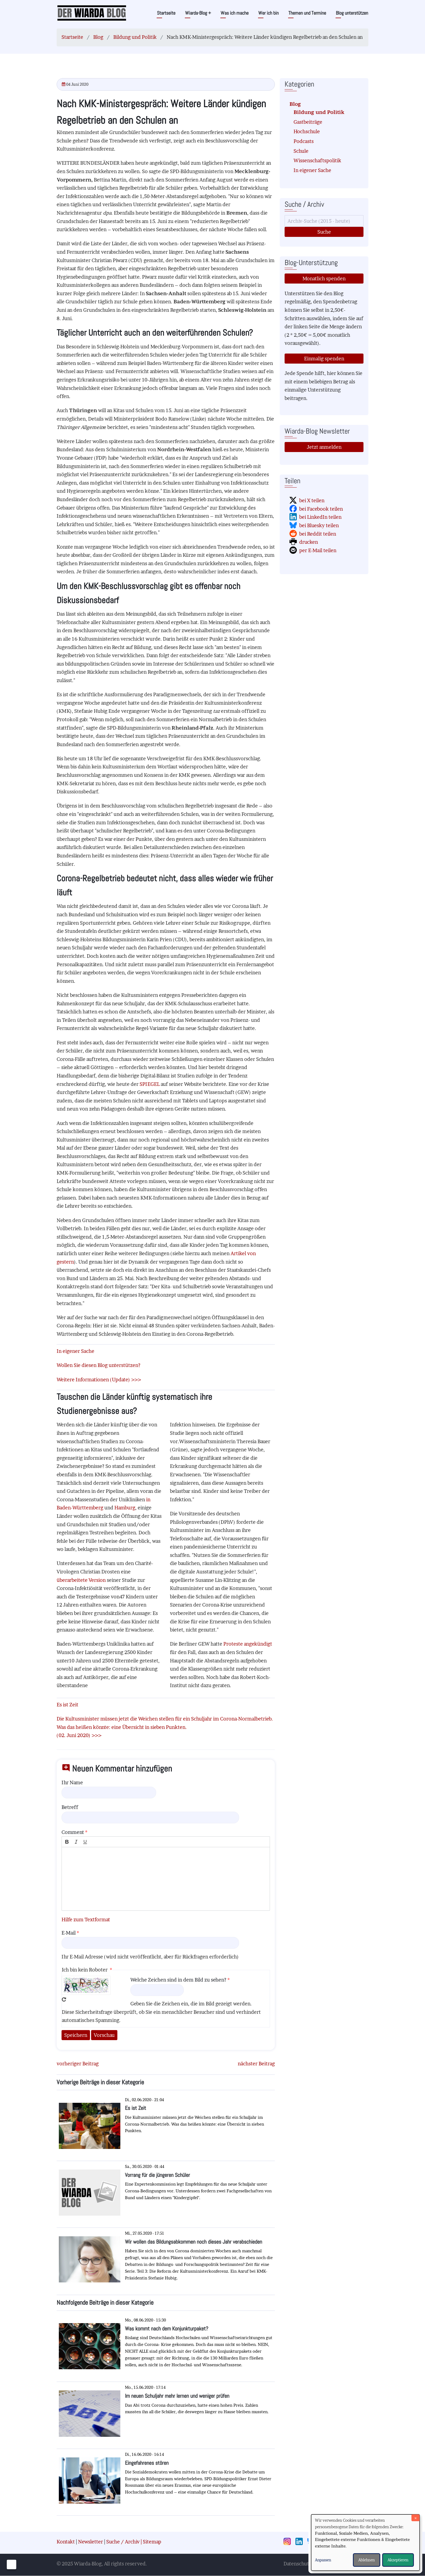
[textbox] (166, 1879)
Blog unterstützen (352, 13)
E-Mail (69, 1933)
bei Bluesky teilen (319, 525)
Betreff (70, 1807)
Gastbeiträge (308, 122)
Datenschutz (297, 2564)
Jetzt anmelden (324, 447)
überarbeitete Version (81, 1580)
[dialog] (365, 2542)
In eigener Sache (312, 170)
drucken (308, 542)
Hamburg (124, 1507)
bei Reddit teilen (317, 534)
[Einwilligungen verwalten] (11, 2564)
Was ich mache (235, 13)
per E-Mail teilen (317, 550)
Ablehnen (366, 2560)
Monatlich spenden (324, 278)
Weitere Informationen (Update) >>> (99, 1379)
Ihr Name (72, 1782)
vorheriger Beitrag (78, 2063)
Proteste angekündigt (247, 1644)
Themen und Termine (307, 13)
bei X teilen (311, 500)
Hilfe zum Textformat (86, 1919)
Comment (73, 1832)
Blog (98, 37)
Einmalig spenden (324, 358)
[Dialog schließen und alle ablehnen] (415, 2517)
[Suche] (324, 221)
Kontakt (66, 2542)
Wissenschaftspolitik (317, 160)
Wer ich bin (268, 13)
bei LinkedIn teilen (320, 517)
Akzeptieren (398, 2560)
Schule (301, 151)
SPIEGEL (150, 1084)
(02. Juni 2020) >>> (79, 1735)
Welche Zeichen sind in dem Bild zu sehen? (178, 1980)
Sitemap (152, 2542)
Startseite (166, 13)
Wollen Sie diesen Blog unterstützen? (98, 1365)
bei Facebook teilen (321, 509)
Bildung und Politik (135, 37)
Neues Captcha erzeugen (64, 1999)
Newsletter (90, 2542)
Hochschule (307, 131)
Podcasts (304, 141)
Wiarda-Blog (198, 13)
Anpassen (323, 2560)
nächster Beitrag (256, 2063)
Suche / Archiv (123, 2542)
